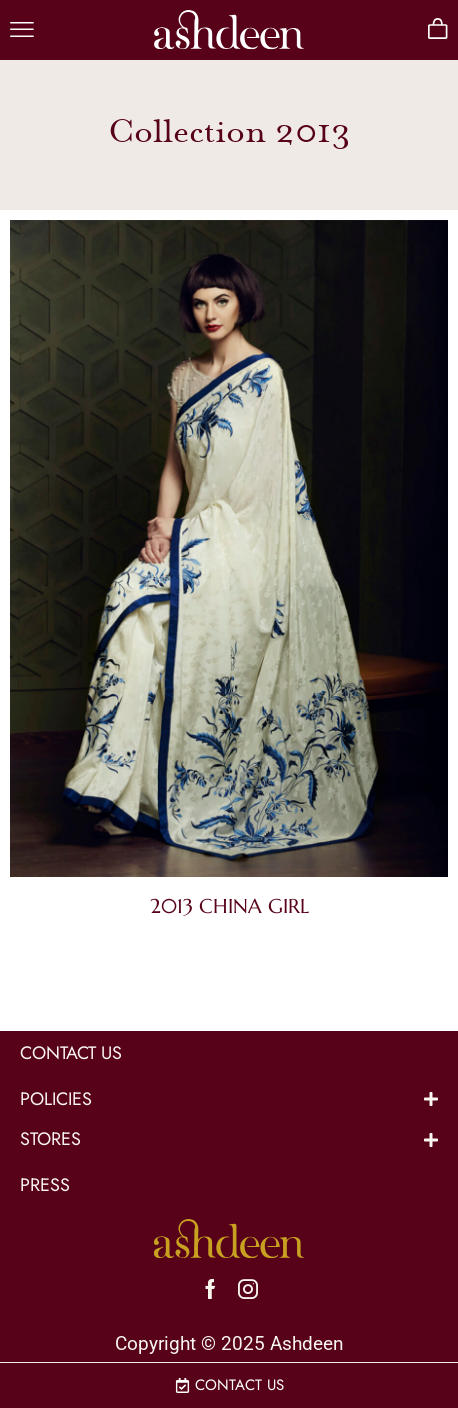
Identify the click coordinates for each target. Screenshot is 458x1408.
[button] (22, 30)
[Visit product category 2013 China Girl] (229, 552)
